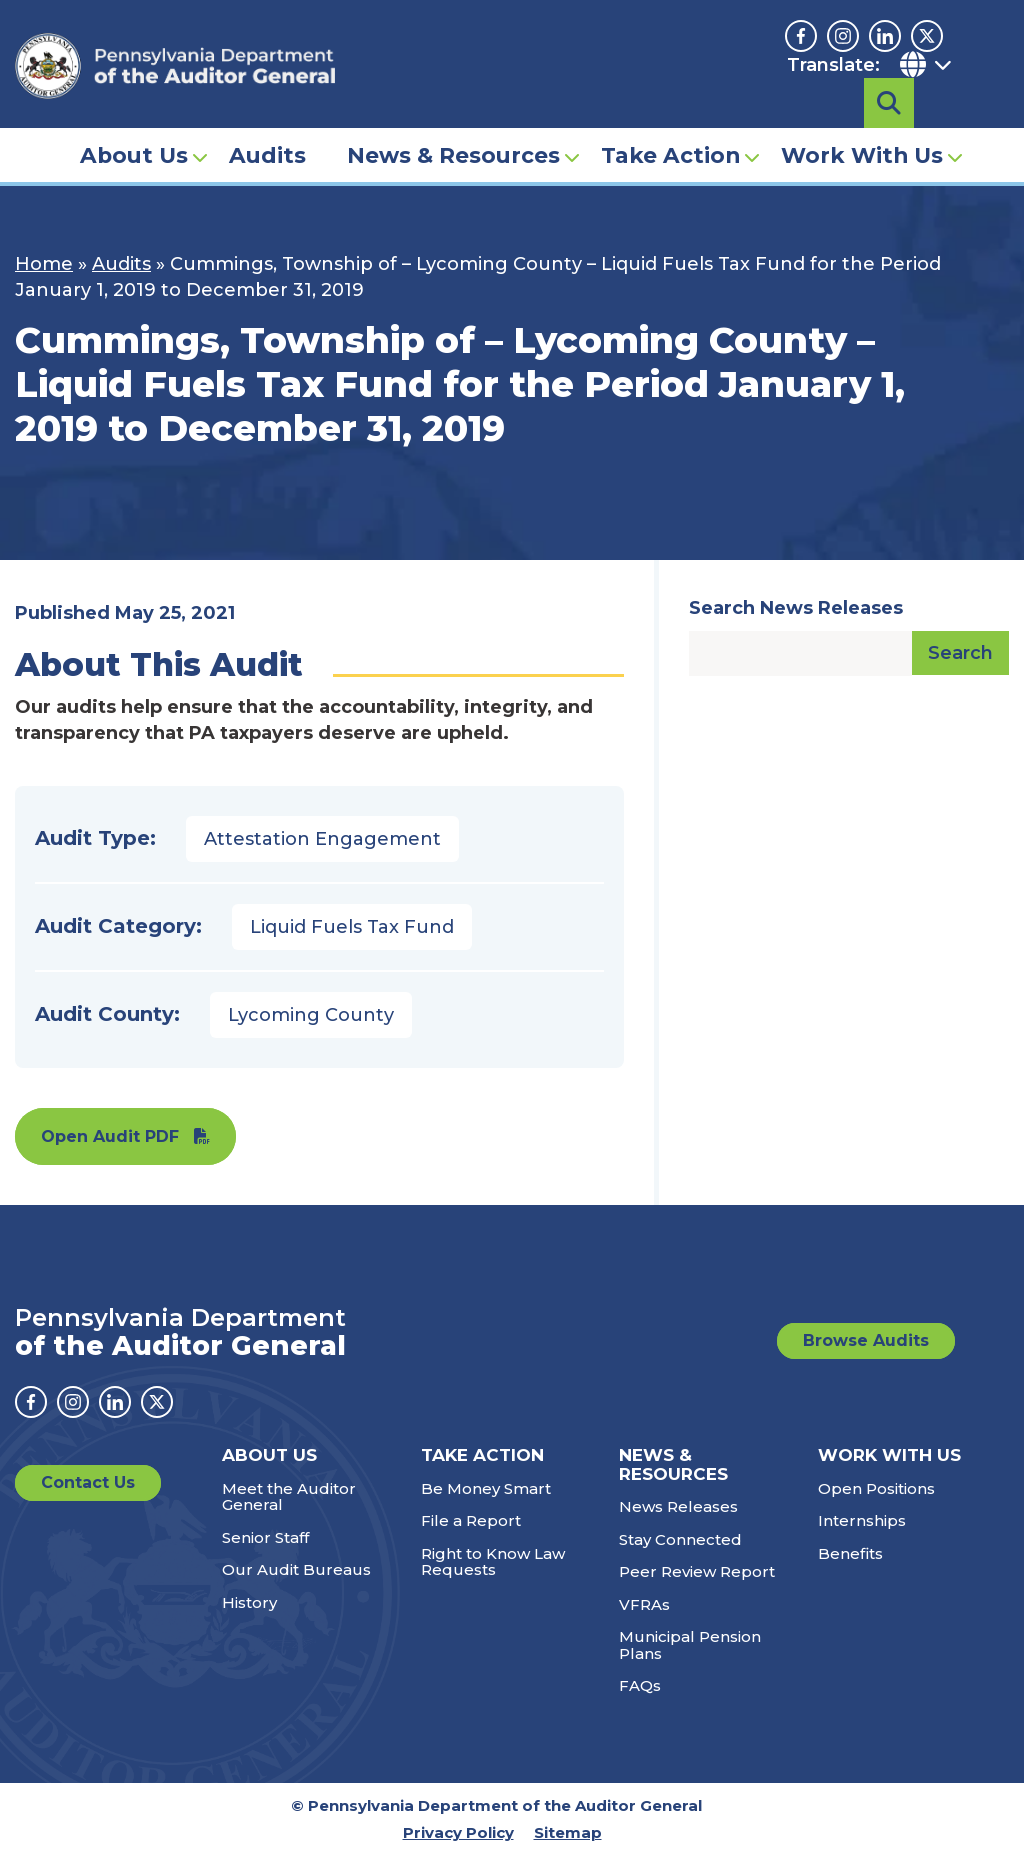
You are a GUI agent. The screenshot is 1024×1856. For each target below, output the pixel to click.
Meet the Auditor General (289, 1497)
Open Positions (876, 1488)
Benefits (850, 1553)
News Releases (678, 1506)
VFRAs (644, 1604)
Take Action (670, 126)
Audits (267, 126)
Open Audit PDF (110, 1136)
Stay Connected (680, 1539)
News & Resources (453, 126)
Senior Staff (265, 1537)
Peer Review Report (697, 1571)
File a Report (471, 1520)
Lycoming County (311, 1015)
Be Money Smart (486, 1488)
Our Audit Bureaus (296, 1569)
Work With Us (862, 126)
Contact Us (88, 1482)
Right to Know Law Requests (493, 1562)
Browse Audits (866, 1340)
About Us (134, 126)
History (249, 1602)
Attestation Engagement (322, 839)
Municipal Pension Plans (690, 1645)
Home (44, 264)
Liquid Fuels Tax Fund (352, 927)
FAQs (640, 1685)
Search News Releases (796, 608)
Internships (862, 1520)
